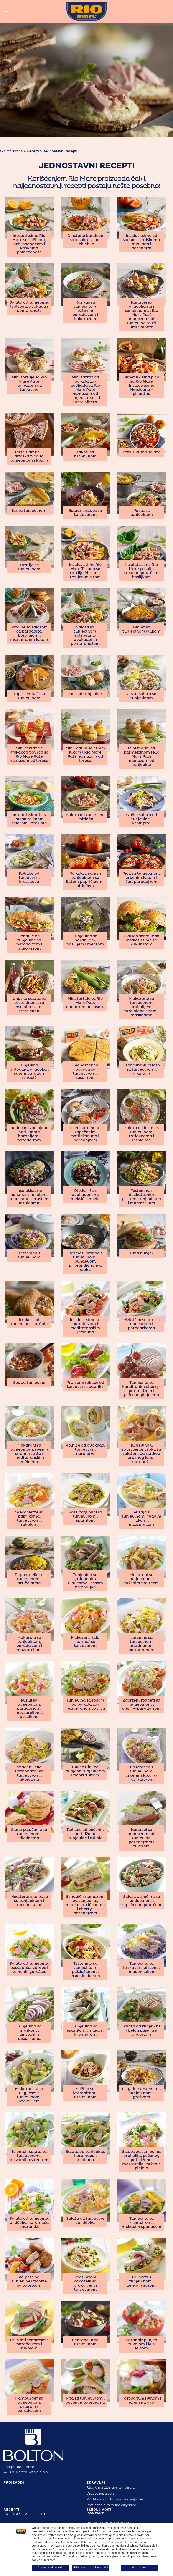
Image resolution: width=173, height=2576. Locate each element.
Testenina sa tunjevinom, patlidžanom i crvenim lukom (85, 1969)
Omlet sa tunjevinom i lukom (141, 629)
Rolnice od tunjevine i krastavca (29, 877)
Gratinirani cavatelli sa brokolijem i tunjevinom (85, 2283)
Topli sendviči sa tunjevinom (29, 696)
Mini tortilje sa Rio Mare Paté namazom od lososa (85, 1002)
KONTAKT (95, 2513)
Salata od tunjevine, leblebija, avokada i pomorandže (29, 306)
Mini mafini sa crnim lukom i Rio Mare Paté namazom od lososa (85, 754)
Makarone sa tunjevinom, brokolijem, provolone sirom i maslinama (141, 1006)
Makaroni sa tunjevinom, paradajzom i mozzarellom (29, 1643)
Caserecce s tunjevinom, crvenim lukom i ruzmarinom (141, 1773)
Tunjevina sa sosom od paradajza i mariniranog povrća (85, 1704)
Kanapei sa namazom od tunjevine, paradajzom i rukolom (141, 1838)
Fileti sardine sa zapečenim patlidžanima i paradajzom (85, 1134)
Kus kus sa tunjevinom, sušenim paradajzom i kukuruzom (85, 310)
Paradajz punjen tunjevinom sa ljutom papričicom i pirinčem (85, 879)
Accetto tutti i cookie (51, 2567)
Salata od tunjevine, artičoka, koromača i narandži (29, 2222)
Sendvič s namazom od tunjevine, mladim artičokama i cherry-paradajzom (85, 1904)
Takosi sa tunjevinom (85, 454)
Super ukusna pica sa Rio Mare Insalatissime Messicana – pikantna (141, 385)
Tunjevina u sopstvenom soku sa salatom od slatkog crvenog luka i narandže (141, 1453)
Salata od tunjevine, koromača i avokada (85, 2155)
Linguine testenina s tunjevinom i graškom (141, 2093)
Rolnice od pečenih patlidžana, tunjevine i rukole (85, 1834)
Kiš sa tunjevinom (29, 510)
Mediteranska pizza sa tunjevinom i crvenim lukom (29, 1900)
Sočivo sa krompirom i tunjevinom (85, 2093)
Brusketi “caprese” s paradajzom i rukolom (29, 2344)
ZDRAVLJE (96, 2482)
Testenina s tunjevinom (29, 1255)
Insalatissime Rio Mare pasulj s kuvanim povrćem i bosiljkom (141, 570)
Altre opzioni (139, 2567)
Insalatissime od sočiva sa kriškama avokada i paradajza (141, 242)
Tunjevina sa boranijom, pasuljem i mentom (85, 940)
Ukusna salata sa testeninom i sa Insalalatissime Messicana (29, 1004)
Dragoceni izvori (100, 2493)
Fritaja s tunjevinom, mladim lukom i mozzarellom (141, 1518)
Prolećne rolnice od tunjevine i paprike (85, 1384)
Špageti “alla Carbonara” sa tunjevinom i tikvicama (29, 1773)
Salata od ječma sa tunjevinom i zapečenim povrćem (141, 1900)
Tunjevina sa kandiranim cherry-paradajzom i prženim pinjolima (141, 1388)
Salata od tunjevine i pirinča (85, 817)
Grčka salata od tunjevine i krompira (141, 819)
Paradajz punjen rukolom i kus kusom (141, 2344)
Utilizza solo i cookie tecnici (90, 2567)
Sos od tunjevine (29, 1382)
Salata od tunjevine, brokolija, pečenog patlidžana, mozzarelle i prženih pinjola (141, 2159)
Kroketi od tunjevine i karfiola (29, 1322)
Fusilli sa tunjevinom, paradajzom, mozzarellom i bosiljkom (29, 1708)
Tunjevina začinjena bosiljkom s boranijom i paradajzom (29, 1134)
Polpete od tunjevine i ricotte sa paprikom (29, 2281)
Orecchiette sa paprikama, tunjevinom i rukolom (29, 1518)
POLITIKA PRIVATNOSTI (107, 2523)
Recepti (33, 151)
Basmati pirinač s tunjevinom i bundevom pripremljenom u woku (85, 1261)
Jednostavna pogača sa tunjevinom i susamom (85, 1071)
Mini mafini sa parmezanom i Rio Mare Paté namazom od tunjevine (141, 756)
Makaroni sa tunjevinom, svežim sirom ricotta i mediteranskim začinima (29, 1453)
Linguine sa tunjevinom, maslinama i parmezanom (141, 1643)
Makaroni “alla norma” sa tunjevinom (85, 1641)
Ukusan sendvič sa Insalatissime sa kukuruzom (141, 940)
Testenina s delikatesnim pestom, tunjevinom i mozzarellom (141, 1196)
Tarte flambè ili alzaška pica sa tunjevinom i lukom (29, 456)
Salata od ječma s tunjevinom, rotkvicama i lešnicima (141, 1134)
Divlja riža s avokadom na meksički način (85, 1194)
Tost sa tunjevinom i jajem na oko (141, 2400)
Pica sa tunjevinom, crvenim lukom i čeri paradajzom (141, 877)
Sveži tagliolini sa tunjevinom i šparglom (85, 1516)
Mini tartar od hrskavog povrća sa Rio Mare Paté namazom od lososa (29, 754)
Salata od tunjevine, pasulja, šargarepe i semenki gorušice (29, 1967)
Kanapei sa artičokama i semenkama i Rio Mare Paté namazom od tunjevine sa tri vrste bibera (141, 314)
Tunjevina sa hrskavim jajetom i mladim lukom (141, 1967)
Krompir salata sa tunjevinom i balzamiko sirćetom (29, 2155)
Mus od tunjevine (85, 694)
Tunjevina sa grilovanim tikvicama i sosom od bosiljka (85, 1581)
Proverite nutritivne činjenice (111, 2505)
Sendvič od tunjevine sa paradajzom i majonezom (29, 942)
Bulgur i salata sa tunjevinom (85, 512)
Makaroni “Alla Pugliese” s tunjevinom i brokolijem (29, 2095)
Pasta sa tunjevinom (141, 512)
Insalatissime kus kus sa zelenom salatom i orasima (29, 819)
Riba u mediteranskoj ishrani (110, 2487)
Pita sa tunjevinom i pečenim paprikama (85, 2400)
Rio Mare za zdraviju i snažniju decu (116, 2499)
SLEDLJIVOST (99, 2510)
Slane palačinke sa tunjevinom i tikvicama (29, 1834)
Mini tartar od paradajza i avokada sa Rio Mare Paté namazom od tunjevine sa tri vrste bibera (85, 389)
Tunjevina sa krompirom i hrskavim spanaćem (141, 2222)
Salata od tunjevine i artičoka (85, 2220)
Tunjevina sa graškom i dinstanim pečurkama (29, 2032)
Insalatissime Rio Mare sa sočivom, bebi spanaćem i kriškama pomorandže (29, 244)
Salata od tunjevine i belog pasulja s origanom (141, 2030)
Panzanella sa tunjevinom (85, 2342)
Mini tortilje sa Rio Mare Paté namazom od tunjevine (29, 383)
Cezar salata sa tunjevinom (141, 696)
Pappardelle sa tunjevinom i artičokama (29, 1579)
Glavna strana (11, 151)
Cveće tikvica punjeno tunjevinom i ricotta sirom (85, 1771)
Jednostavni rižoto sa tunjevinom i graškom (141, 1069)
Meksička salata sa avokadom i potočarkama (141, 1324)
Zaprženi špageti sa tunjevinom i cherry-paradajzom (141, 1704)
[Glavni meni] (6, 11)
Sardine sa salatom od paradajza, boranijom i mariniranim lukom (29, 633)
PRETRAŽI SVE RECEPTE (25, 2514)
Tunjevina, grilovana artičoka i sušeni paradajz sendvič (29, 1071)
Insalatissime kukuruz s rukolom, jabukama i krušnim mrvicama (29, 1196)
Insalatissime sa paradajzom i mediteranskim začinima (85, 1326)
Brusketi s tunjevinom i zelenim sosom (141, 2281)
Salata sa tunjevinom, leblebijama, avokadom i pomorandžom (85, 635)
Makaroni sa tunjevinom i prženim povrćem (141, 1579)
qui (88, 2545)
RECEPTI (11, 2510)
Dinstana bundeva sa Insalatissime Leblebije (85, 240)
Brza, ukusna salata (141, 452)
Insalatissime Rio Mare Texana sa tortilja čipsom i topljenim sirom (85, 570)
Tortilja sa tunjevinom (29, 567)
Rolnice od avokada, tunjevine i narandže (85, 1449)
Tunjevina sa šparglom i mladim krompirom (85, 2030)
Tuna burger (141, 1253)
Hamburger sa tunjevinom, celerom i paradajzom (29, 2404)
